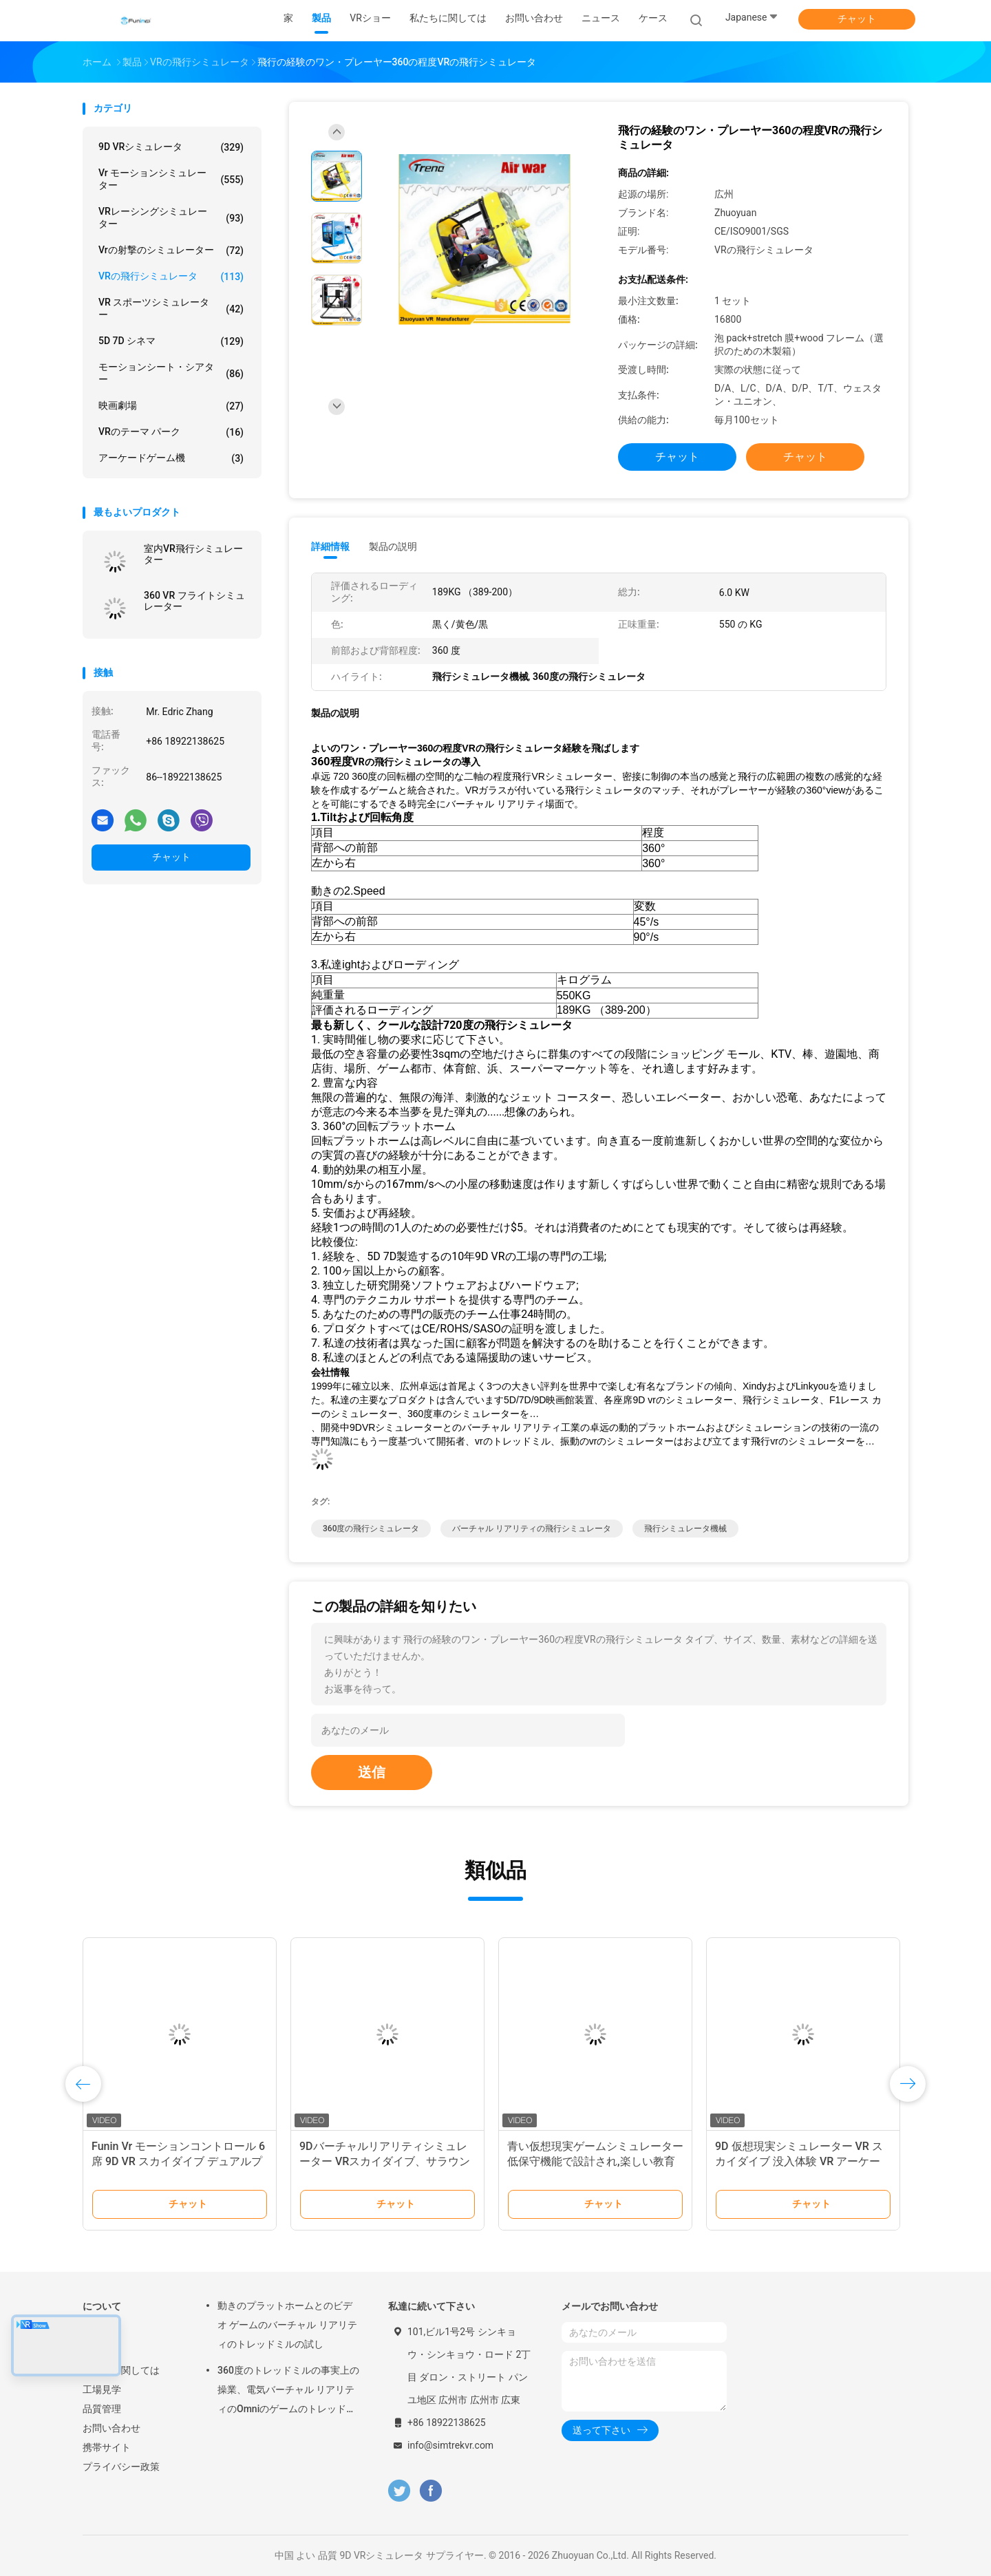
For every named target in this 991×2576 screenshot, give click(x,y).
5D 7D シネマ (171, 341)
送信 (371, 1772)
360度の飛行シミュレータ (371, 1528)
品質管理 (102, 2408)
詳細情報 (330, 546)
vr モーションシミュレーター (171, 179)
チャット (857, 18)
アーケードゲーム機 (171, 458)
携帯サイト (107, 2447)
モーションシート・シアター (171, 373)
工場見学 (102, 2389)
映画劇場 (171, 406)
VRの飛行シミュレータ (171, 277)
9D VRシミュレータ (171, 147)
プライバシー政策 (121, 2466)
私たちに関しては (121, 2370)
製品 (92, 2350)
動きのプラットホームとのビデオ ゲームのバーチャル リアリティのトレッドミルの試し (287, 2325)
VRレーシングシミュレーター (171, 217)
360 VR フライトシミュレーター (194, 601)
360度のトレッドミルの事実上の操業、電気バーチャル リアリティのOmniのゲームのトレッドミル (288, 2391)
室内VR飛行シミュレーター (193, 554)
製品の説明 (393, 546)
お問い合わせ (111, 2428)
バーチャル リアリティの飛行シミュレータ (531, 1528)
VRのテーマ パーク (171, 432)
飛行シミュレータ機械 (685, 1528)
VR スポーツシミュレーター (171, 308)
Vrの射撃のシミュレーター (171, 250)
